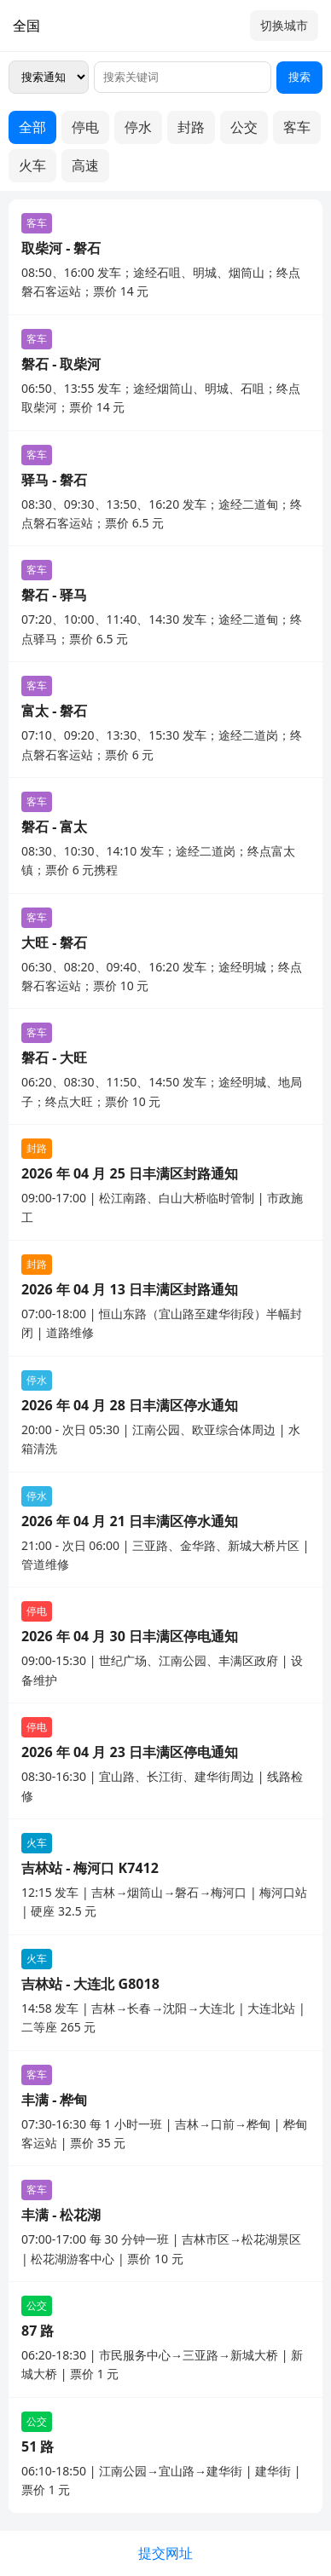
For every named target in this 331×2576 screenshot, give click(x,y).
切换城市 (284, 25)
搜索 (299, 77)
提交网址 (165, 2553)
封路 (191, 127)
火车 (32, 165)
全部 (32, 127)
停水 (138, 127)
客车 (297, 127)
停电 (85, 127)
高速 (85, 165)
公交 (244, 127)
